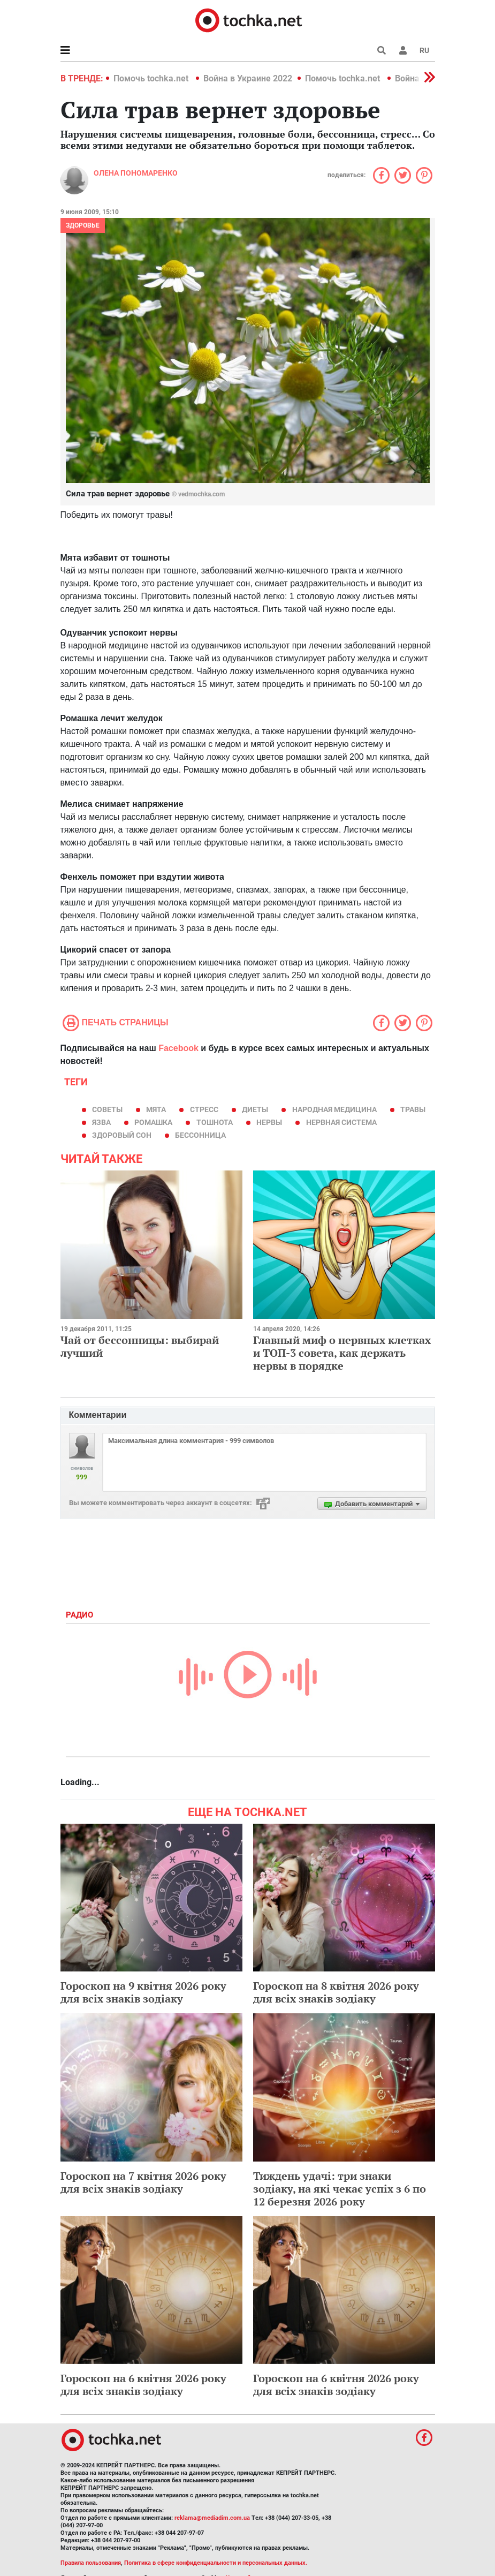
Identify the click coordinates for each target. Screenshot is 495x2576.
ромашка (153, 1122)
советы (107, 1109)
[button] (403, 50)
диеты (255, 1109)
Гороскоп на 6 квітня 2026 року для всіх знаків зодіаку (143, 2384)
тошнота (214, 1122)
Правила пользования (90, 2562)
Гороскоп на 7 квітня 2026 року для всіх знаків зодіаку (143, 2182)
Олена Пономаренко (136, 173)
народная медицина (334, 1109)
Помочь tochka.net (152, 78)
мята (156, 1109)
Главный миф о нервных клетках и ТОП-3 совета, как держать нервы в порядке (342, 1353)
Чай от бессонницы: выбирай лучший (139, 1346)
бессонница (200, 1135)
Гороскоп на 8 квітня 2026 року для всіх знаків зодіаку (336, 1992)
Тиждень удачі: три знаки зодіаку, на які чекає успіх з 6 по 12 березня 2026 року (339, 2189)
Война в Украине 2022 (247, 78)
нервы (269, 1122)
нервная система (341, 1122)
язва (101, 1122)
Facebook (178, 1048)
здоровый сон (121, 1135)
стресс (204, 1109)
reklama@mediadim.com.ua (212, 2517)
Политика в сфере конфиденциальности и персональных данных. (215, 2562)
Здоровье (83, 225)
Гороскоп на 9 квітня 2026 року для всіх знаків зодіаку (143, 1992)
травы (412, 1109)
